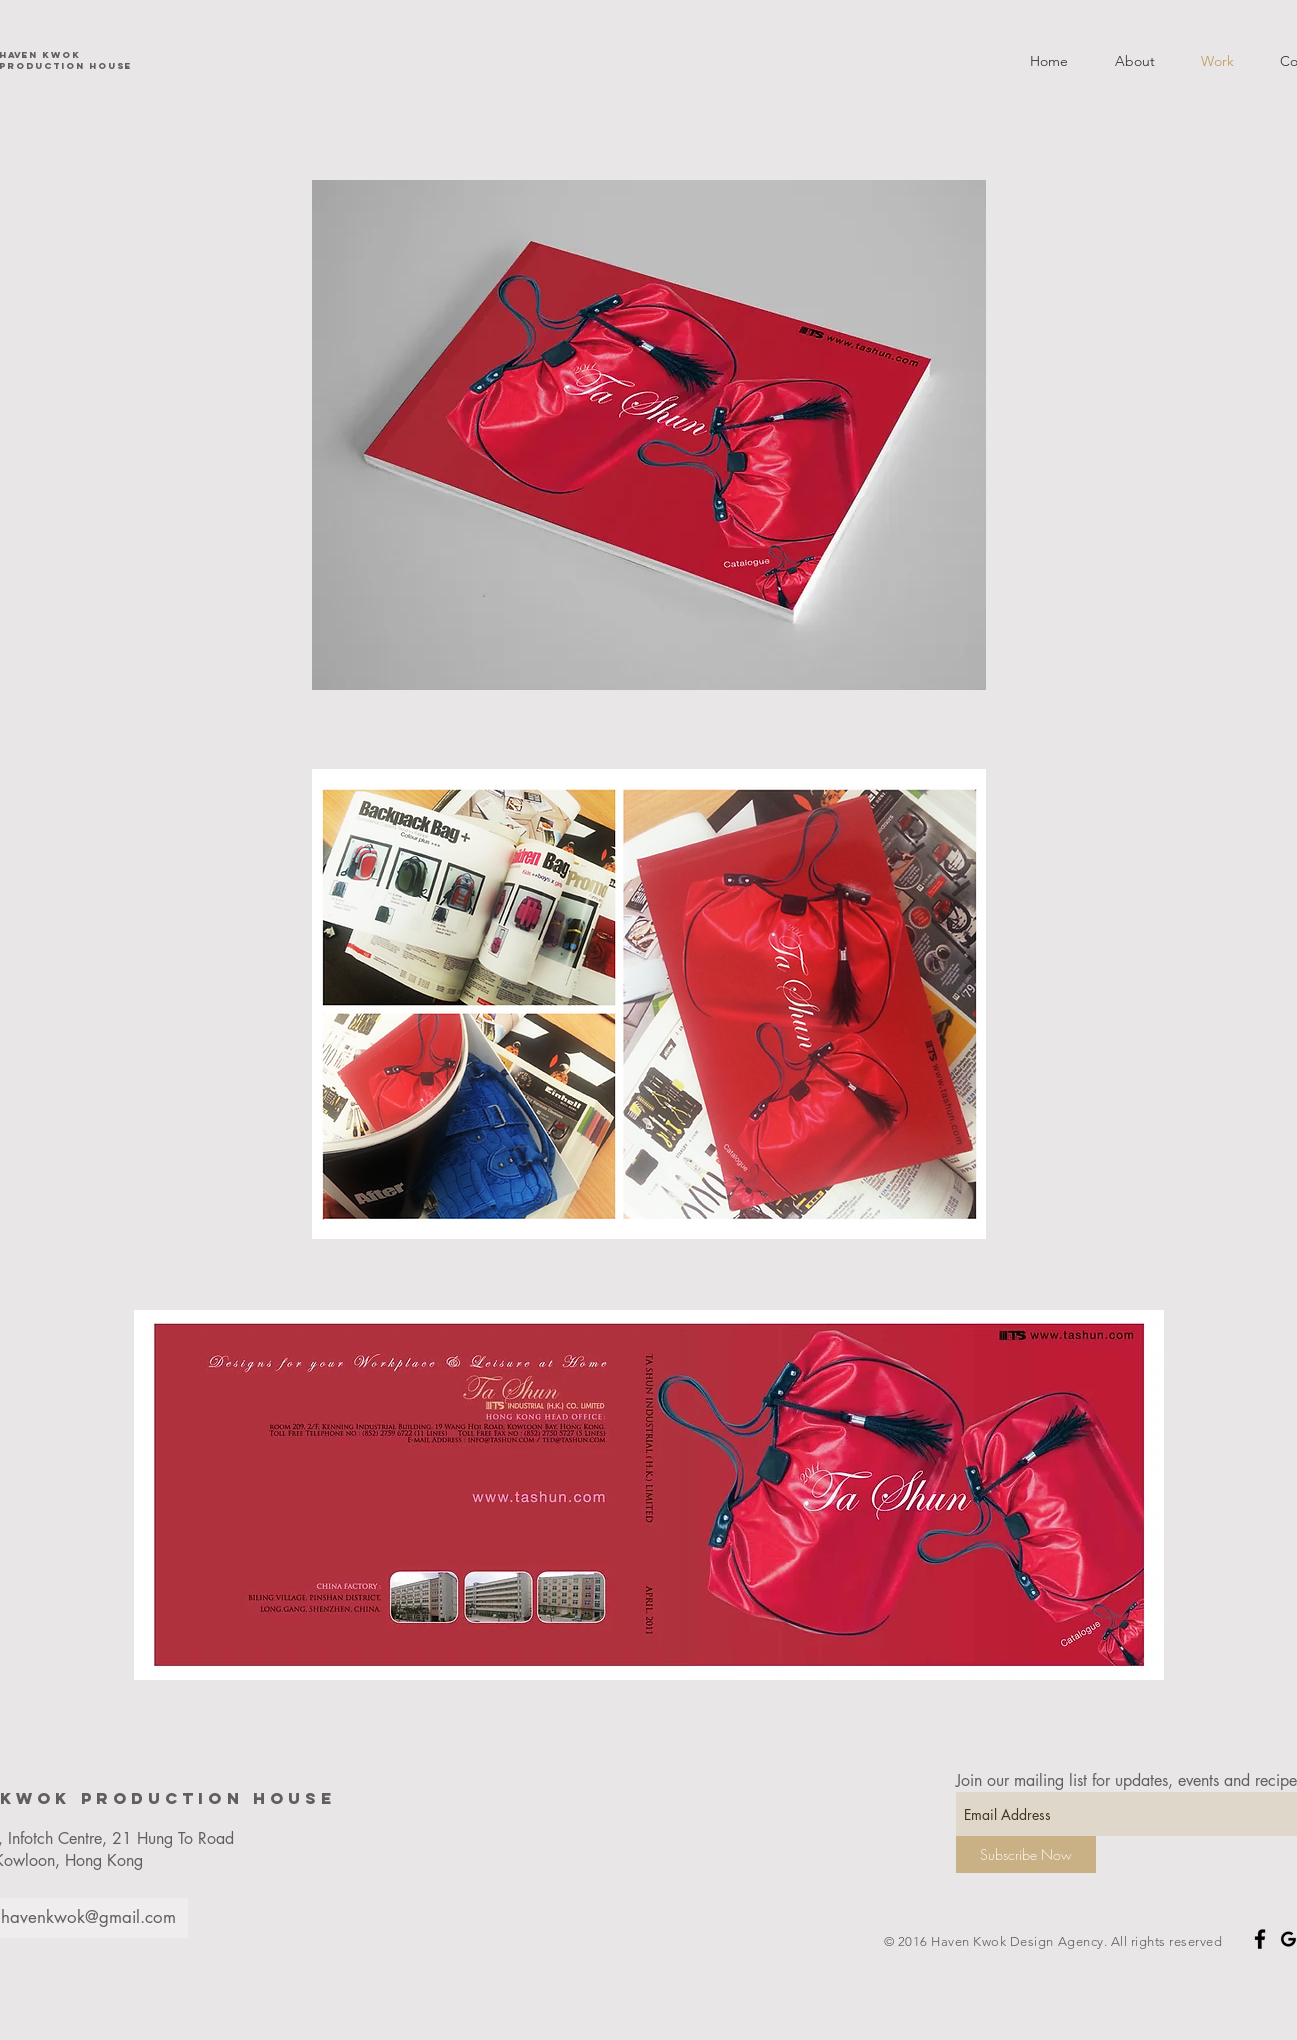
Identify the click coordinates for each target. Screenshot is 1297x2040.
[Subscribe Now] (1026, 1854)
